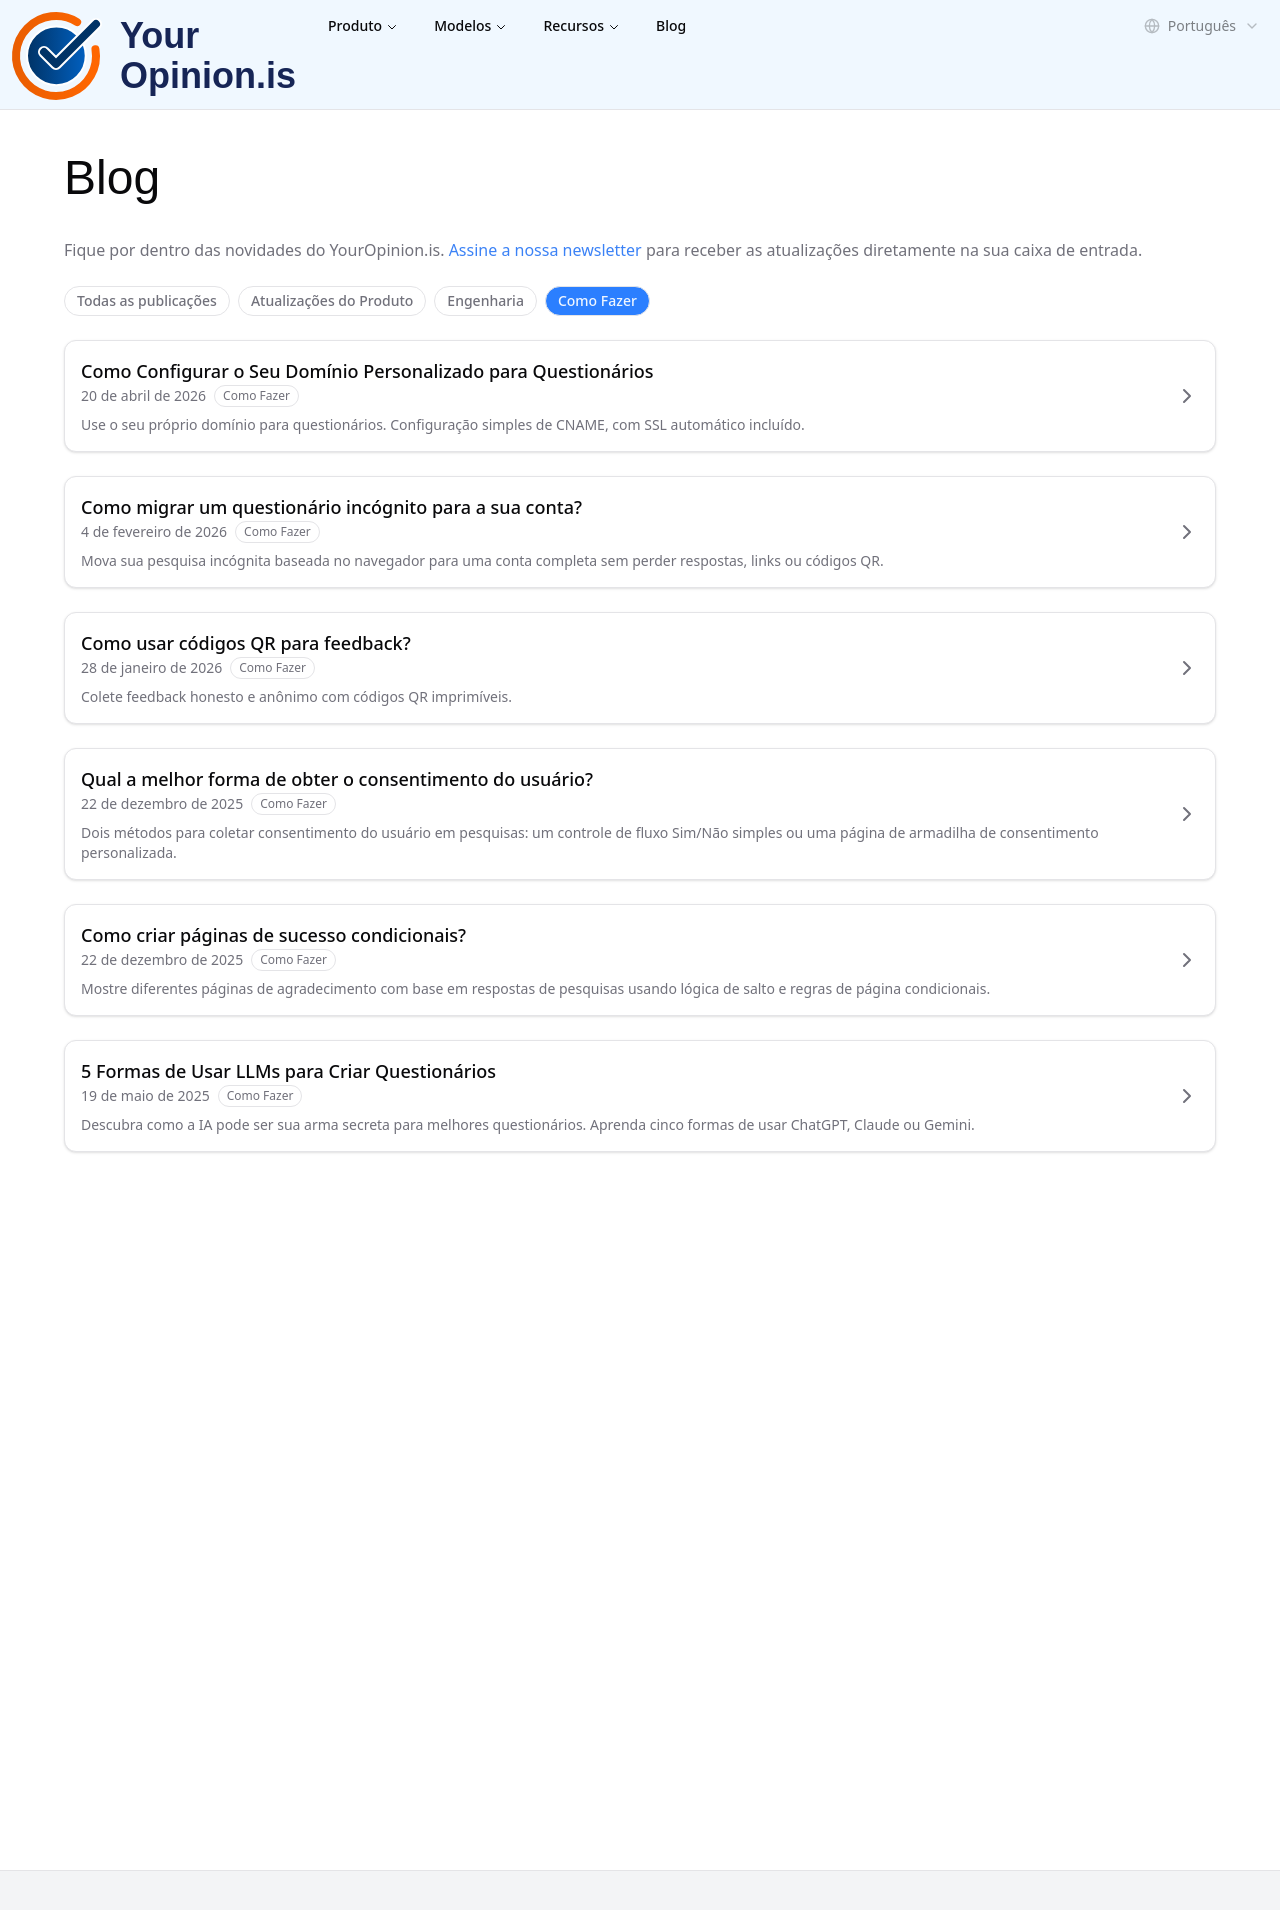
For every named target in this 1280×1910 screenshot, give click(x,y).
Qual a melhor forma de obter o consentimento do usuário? (337, 779)
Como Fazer (597, 300)
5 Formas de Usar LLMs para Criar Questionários (288, 1071)
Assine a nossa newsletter (545, 250)
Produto (363, 25)
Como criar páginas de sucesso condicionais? (273, 935)
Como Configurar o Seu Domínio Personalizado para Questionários (367, 371)
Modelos (470, 25)
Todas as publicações (147, 300)
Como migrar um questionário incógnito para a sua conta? (331, 507)
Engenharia (485, 300)
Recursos (581, 25)
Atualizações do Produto (332, 300)
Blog (671, 25)
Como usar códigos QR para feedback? (246, 643)
